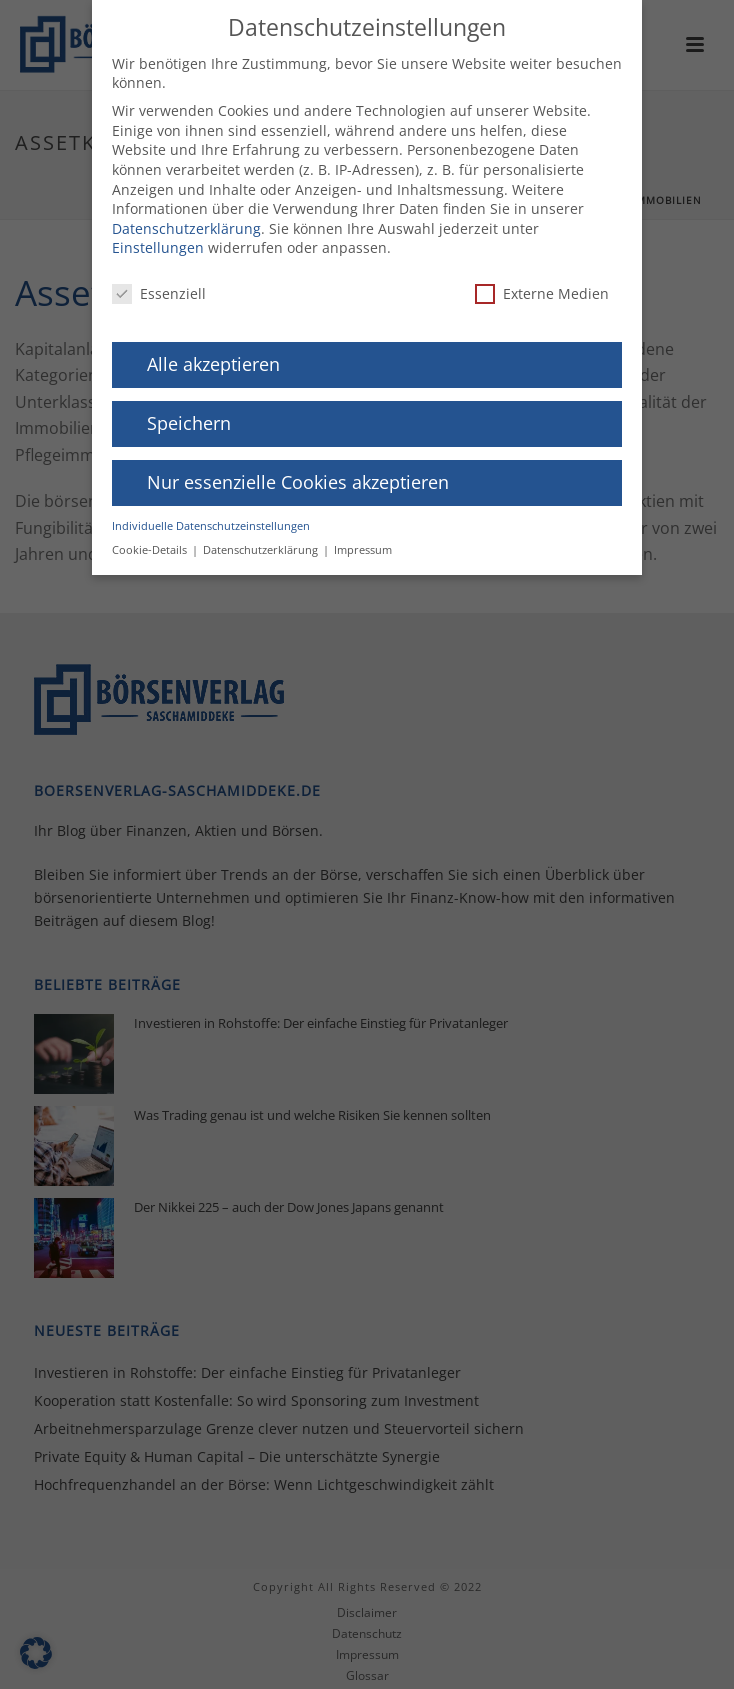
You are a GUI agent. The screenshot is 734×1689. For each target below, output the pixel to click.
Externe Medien (542, 286)
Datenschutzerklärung (186, 220)
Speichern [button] (189, 416)
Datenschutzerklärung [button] (262, 543)
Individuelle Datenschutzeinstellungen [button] (211, 518)
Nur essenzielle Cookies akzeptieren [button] (298, 474)
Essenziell (159, 286)
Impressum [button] (363, 543)
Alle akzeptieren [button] (213, 357)
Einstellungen (158, 240)
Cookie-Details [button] (151, 543)
